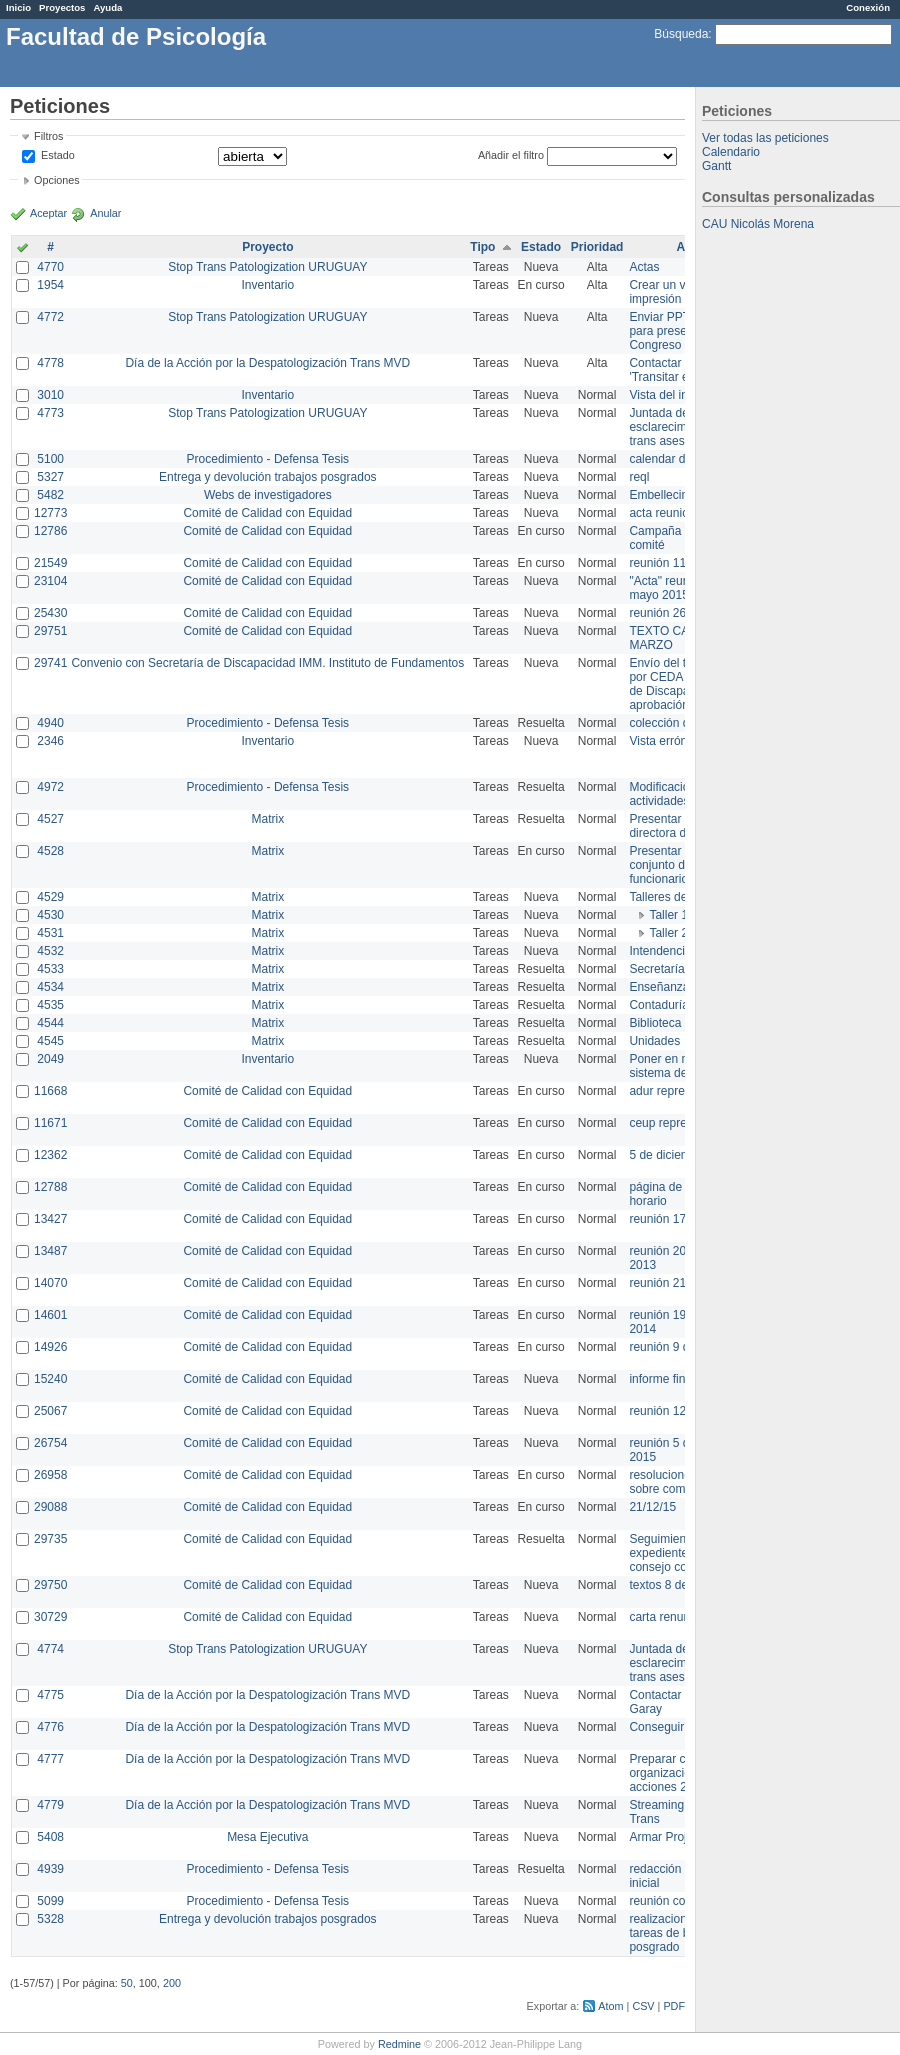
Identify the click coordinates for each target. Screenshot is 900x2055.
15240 (50, 1379)
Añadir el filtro (511, 155)
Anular (105, 213)
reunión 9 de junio (676, 1347)
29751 (50, 631)
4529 (50, 897)
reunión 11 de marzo (684, 563)
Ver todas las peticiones (765, 138)
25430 (50, 613)
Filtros (48, 136)
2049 (50, 1059)
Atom (610, 2006)
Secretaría (656, 969)
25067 (50, 1411)
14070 (50, 1283)
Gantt (716, 166)
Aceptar (48, 213)
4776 (50, 1727)
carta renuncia (667, 1617)
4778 (50, 363)
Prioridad (597, 247)
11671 (50, 1123)
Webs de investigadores (268, 495)
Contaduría (658, 1005)
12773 (50, 513)
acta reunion (662, 513)
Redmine (399, 2044)
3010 (50, 395)
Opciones (57, 180)
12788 (50, 1187)
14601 (50, 1315)
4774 (50, 1649)
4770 (50, 267)
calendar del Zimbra (682, 459)
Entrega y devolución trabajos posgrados (267, 477)
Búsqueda (681, 34)
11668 (50, 1091)
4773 (50, 413)
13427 (50, 1219)
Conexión (868, 7)
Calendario (731, 152)
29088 (50, 1507)
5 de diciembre (668, 1155)
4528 (50, 851)
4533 (50, 969)
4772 (50, 317)
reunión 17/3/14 (670, 1219)
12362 (50, 1155)
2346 (50, 741)
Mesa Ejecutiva (267, 1837)
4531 (50, 933)
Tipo (482, 247)
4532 (50, 951)
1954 (50, 285)
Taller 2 (668, 933)
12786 (50, 531)
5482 (50, 495)
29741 (50, 663)
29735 (50, 1539)
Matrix (267, 819)
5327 (50, 477)
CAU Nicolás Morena (758, 224)
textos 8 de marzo (676, 1585)
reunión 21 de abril (678, 1283)
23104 (50, 581)
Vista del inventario (679, 395)
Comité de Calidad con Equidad (267, 513)
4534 (50, 987)
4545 (50, 1041)
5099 (50, 1901)
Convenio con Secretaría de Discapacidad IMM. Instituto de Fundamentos (267, 663)
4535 (50, 1005)
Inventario (267, 285)
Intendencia (660, 951)
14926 (50, 1347)
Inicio (18, 7)
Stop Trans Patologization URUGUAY (267, 267)
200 (172, 1983)
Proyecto (267, 247)
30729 (50, 1617)
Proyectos (62, 7)
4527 (50, 819)
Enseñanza (659, 987)
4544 (50, 1023)
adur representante (679, 1091)
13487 (50, 1251)
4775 (50, 1695)
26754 (50, 1443)
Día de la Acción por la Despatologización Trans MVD (267, 363)
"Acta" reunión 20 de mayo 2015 (683, 588)
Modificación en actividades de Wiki (680, 794)
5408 (50, 1837)
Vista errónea (664, 741)
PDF (674, 2006)
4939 (50, 1869)
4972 (50, 787)
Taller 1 (668, 915)
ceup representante (680, 1123)
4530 (50, 915)
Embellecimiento (673, 495)
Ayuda (107, 7)
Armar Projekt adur (679, 1837)
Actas (644, 267)
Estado (58, 155)
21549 (50, 563)
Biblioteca (655, 1023)
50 (127, 1983)
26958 (50, 1475)
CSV (643, 2006)
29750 (50, 1585)
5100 (50, 459)
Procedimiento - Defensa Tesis (268, 459)
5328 (50, 1919)
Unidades (654, 1041)
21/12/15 (652, 1507)
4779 (50, 1805)
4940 (50, 723)
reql (639, 477)
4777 (50, 1759)
